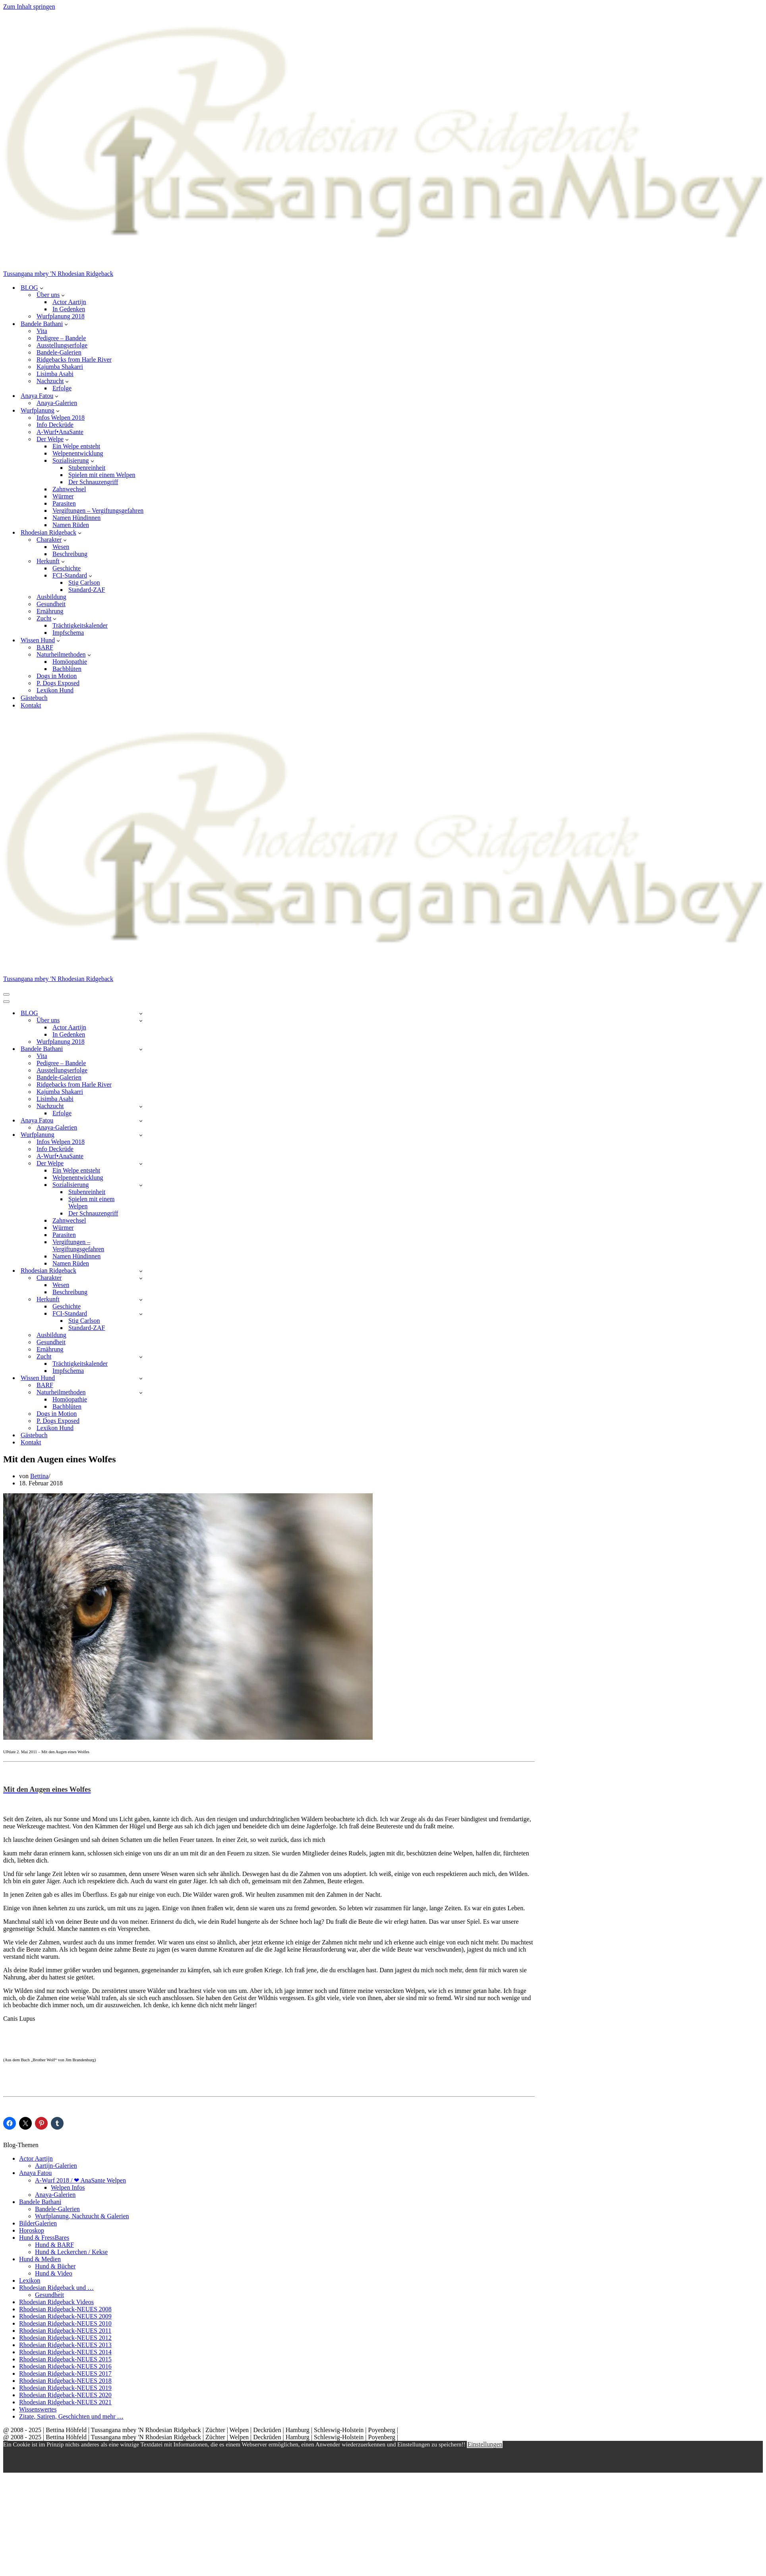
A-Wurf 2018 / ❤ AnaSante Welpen (80, 2180)
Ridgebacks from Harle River (74, 359)
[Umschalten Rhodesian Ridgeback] (141, 1271)
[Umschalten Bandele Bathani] (141, 1049)
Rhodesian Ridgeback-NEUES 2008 (65, 2309)
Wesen (60, 546)
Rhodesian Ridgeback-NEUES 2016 (65, 2366)
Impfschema (68, 632)
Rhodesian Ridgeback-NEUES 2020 (65, 2395)
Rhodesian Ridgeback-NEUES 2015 (65, 2359)
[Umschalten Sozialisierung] (141, 1185)
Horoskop (31, 2230)
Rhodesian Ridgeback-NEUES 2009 (65, 2316)
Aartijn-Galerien (56, 2165)
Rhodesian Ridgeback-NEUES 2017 (65, 2373)
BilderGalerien (38, 2223)
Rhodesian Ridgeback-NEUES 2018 (65, 2380)
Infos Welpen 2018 (61, 417)
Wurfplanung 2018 (61, 316)
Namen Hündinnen (76, 517)
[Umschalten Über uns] (141, 1020)
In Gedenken (68, 309)
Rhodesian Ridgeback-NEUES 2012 (65, 2337)
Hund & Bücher (55, 2266)
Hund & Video (53, 2273)
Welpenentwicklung (77, 453)
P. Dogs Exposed (58, 683)
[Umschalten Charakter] (141, 1278)
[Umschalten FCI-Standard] (141, 1313)
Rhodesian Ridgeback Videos (56, 2302)
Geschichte (66, 568)
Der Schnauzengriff (93, 482)
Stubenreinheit (86, 467)
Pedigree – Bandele (61, 338)
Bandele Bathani (40, 2201)
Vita (42, 331)
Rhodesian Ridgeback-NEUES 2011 (65, 2330)
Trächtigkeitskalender (80, 625)
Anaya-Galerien (57, 402)
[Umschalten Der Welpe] (141, 1163)
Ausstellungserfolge (62, 345)
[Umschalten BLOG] (141, 1013)
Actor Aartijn (69, 301)
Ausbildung (51, 596)
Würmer (63, 496)
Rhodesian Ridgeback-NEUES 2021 (65, 2402)
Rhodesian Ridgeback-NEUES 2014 (65, 2352)
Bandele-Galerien (59, 352)
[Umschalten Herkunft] (141, 1299)
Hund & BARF (54, 2244)
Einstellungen (484, 2444)
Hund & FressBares (44, 2237)
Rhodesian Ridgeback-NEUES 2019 (65, 2387)
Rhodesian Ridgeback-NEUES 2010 (65, 2323)
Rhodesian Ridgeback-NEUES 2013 (65, 2344)
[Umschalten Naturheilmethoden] (141, 1392)
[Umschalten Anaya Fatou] (141, 1120)
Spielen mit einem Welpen (101, 474)
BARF (45, 647)
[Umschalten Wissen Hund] (141, 1378)
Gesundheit (51, 604)
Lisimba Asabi (55, 373)
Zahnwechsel (69, 489)
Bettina (39, 1476)
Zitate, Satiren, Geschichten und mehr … (71, 2416)
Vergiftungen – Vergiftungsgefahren (97, 510)
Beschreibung (69, 553)
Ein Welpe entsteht (76, 446)
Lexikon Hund (55, 690)
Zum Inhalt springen (29, 6)
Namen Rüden (70, 524)
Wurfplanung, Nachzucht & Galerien (82, 2216)
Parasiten (64, 503)
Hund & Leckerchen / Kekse (71, 2251)
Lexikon (29, 2280)
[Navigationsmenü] (6, 994)
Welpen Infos (68, 2187)
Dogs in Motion (57, 676)
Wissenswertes (37, 2409)
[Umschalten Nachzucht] (141, 1106)
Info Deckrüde (55, 424)
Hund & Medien (40, 2259)
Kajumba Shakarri (60, 366)
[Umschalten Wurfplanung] (141, 1135)
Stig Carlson (84, 582)
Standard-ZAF (86, 589)
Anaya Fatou (35, 2172)
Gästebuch (34, 697)
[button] (41, 287)
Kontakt (31, 705)
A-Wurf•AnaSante (60, 431)
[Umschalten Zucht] (141, 1356)
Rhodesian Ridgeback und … (56, 2287)
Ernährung (50, 611)
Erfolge (62, 388)
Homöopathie (69, 661)
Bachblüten (66, 668)
